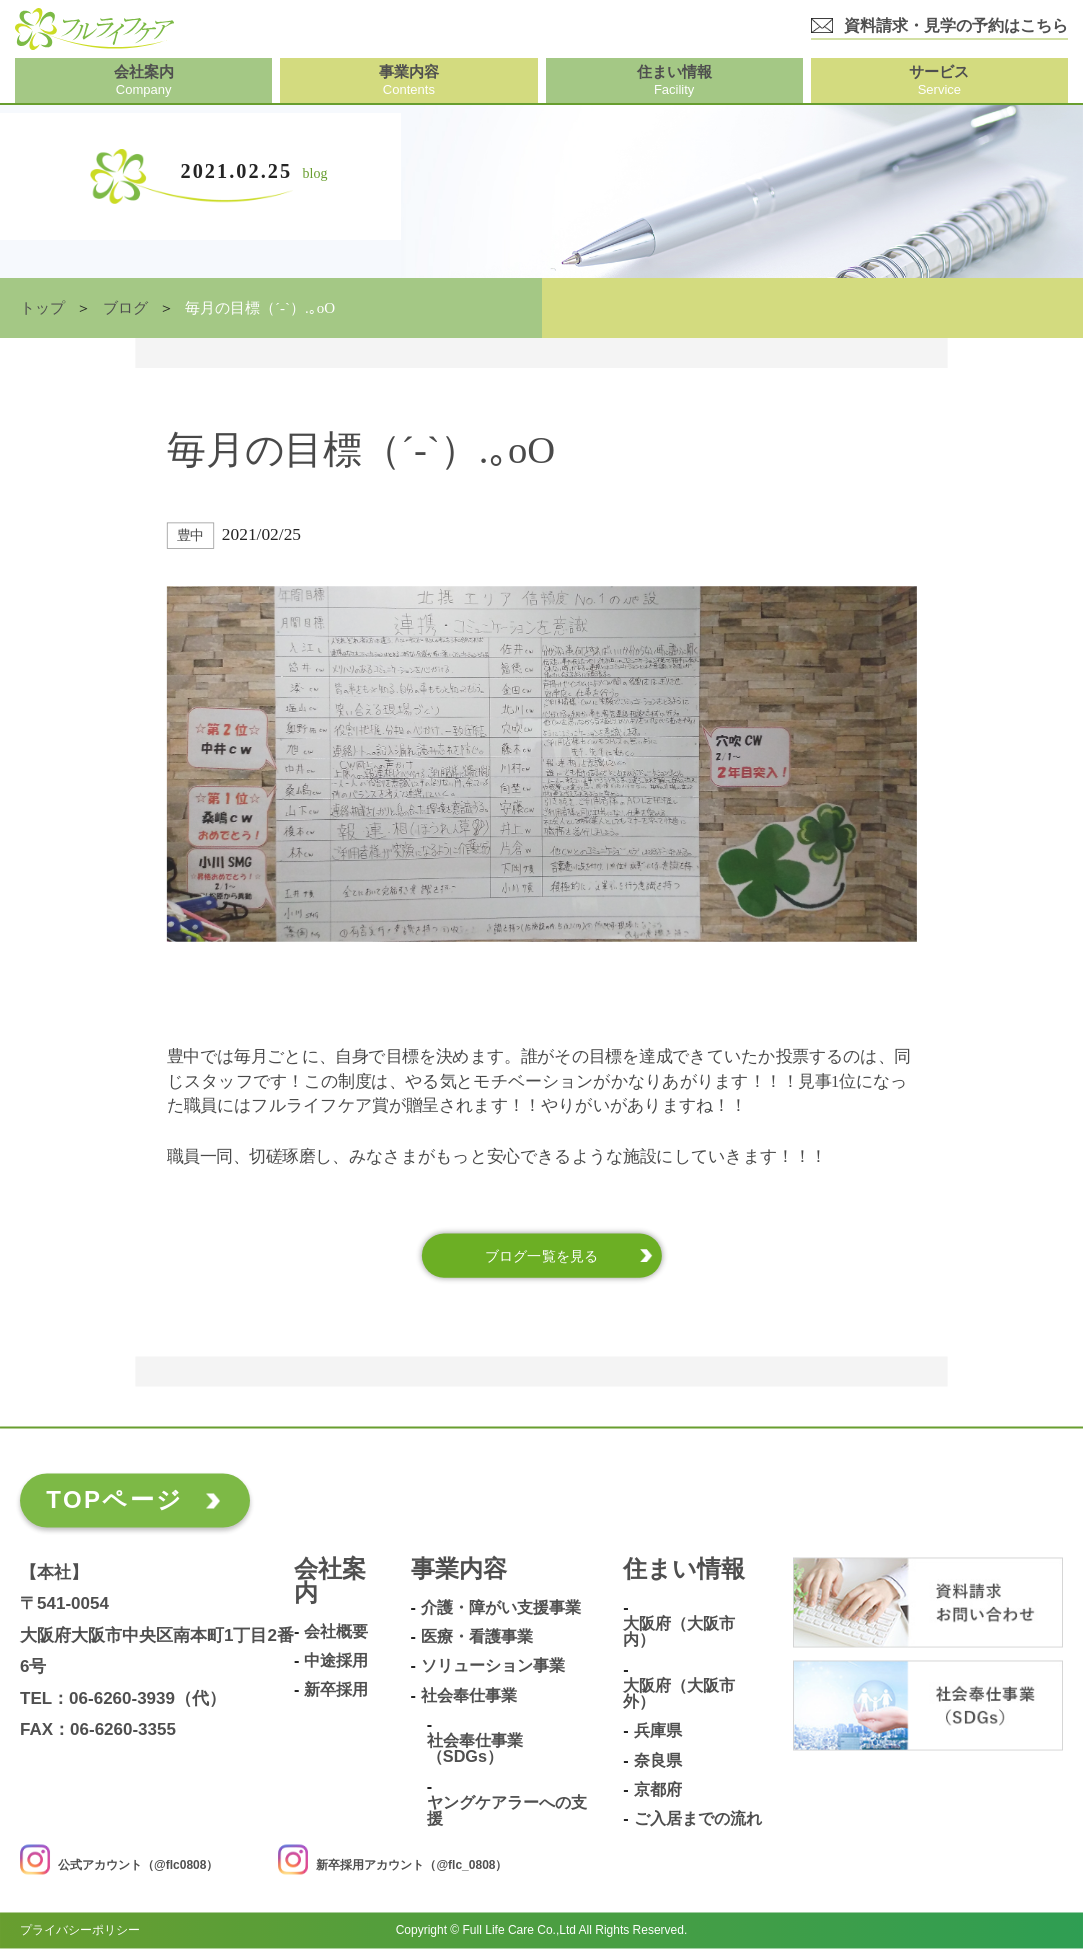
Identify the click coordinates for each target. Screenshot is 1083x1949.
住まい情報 (684, 1570)
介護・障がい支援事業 (501, 1608)
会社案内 (330, 1582)
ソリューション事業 (493, 1666)
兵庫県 (658, 1731)
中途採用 (336, 1661)
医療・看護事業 (477, 1637)
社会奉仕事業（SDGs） (475, 1749)
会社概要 (336, 1631)
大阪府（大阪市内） (679, 1632)
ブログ (125, 308)
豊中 (190, 535)
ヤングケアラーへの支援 (507, 1811)
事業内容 (459, 1570)
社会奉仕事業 (469, 1695)
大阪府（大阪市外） (679, 1694)
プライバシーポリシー (80, 1931)
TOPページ (114, 1500)
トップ (42, 308)
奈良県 (658, 1760)
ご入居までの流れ (698, 1819)
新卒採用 (336, 1690)
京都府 (658, 1790)
